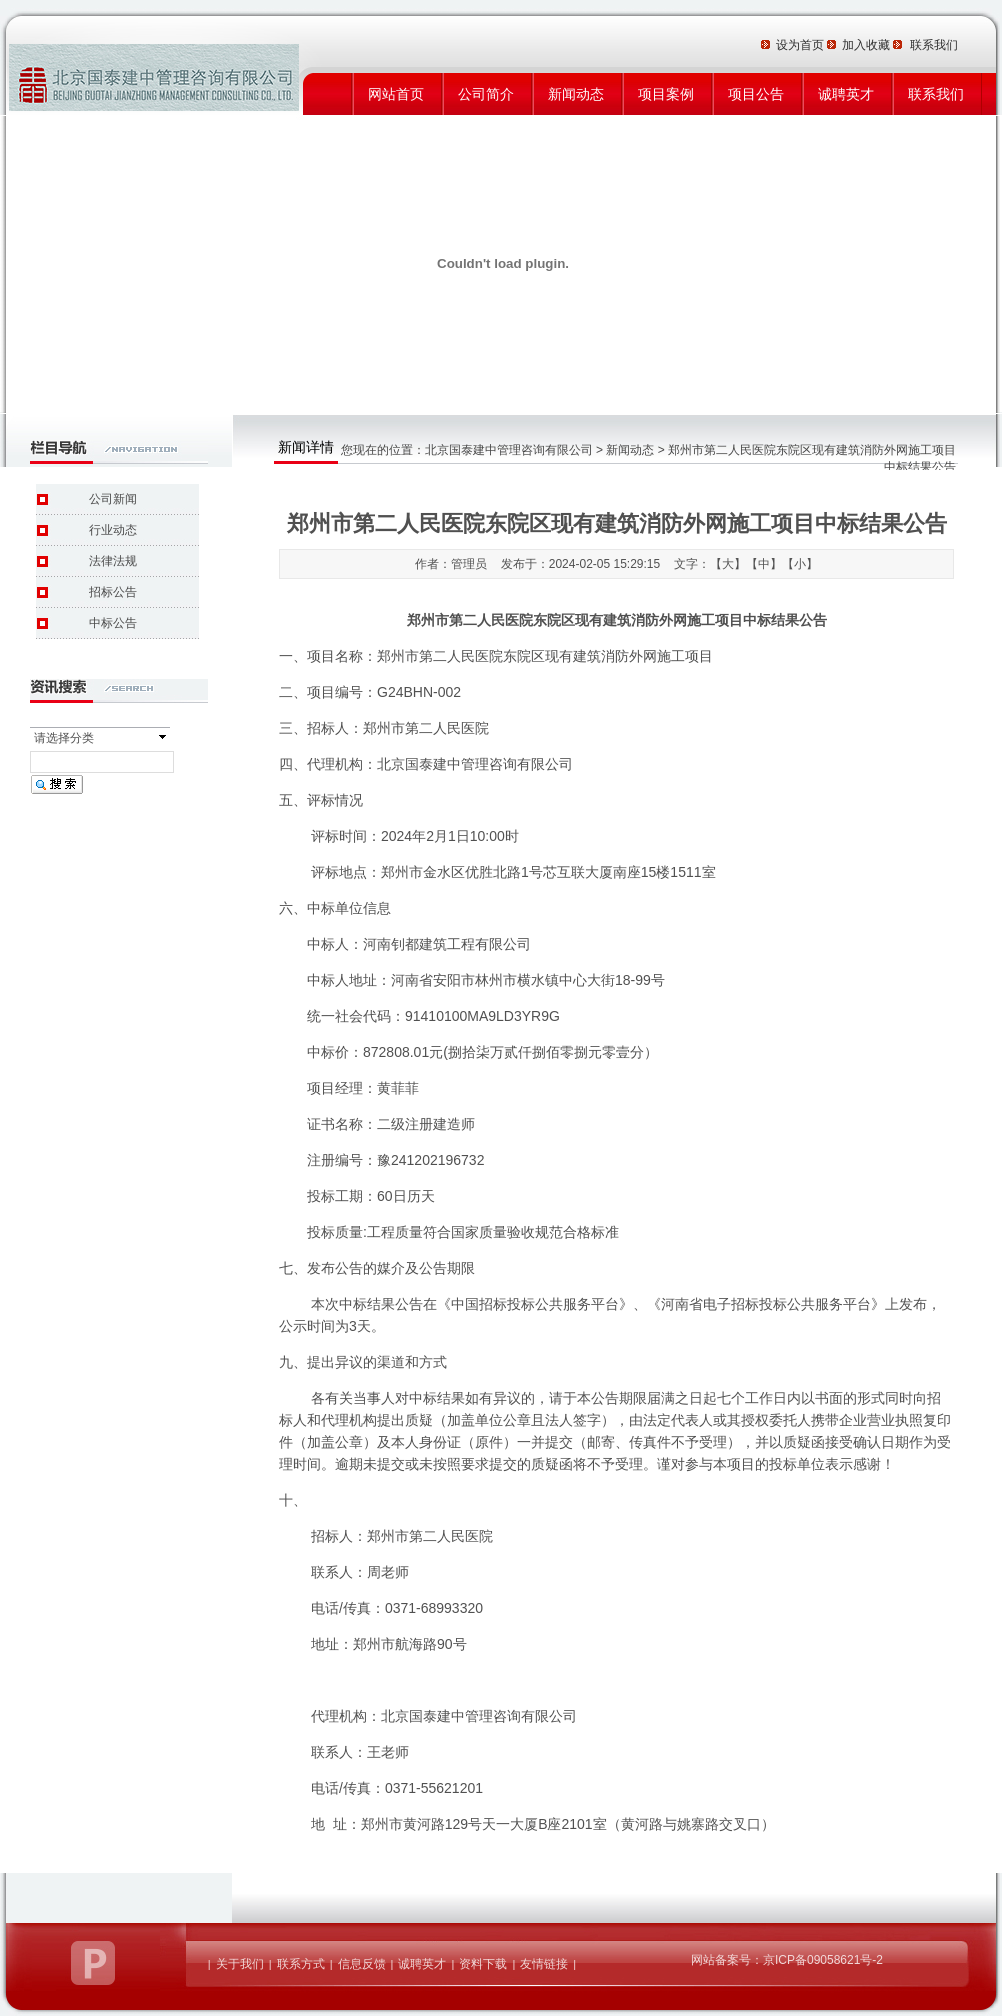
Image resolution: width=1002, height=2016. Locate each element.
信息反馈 (362, 1964)
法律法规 (113, 561)
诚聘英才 (846, 94)
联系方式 (301, 1964)
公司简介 (486, 94)
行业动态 (113, 530)
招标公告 (113, 592)
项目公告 (756, 94)
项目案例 (666, 94)
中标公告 (113, 623)
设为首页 (801, 45)
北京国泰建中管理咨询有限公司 (509, 450)
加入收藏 (867, 45)
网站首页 (396, 94)
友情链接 (544, 1964)
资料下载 (483, 1964)
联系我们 (936, 94)
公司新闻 (113, 499)
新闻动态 (576, 94)
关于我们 (240, 1964)
